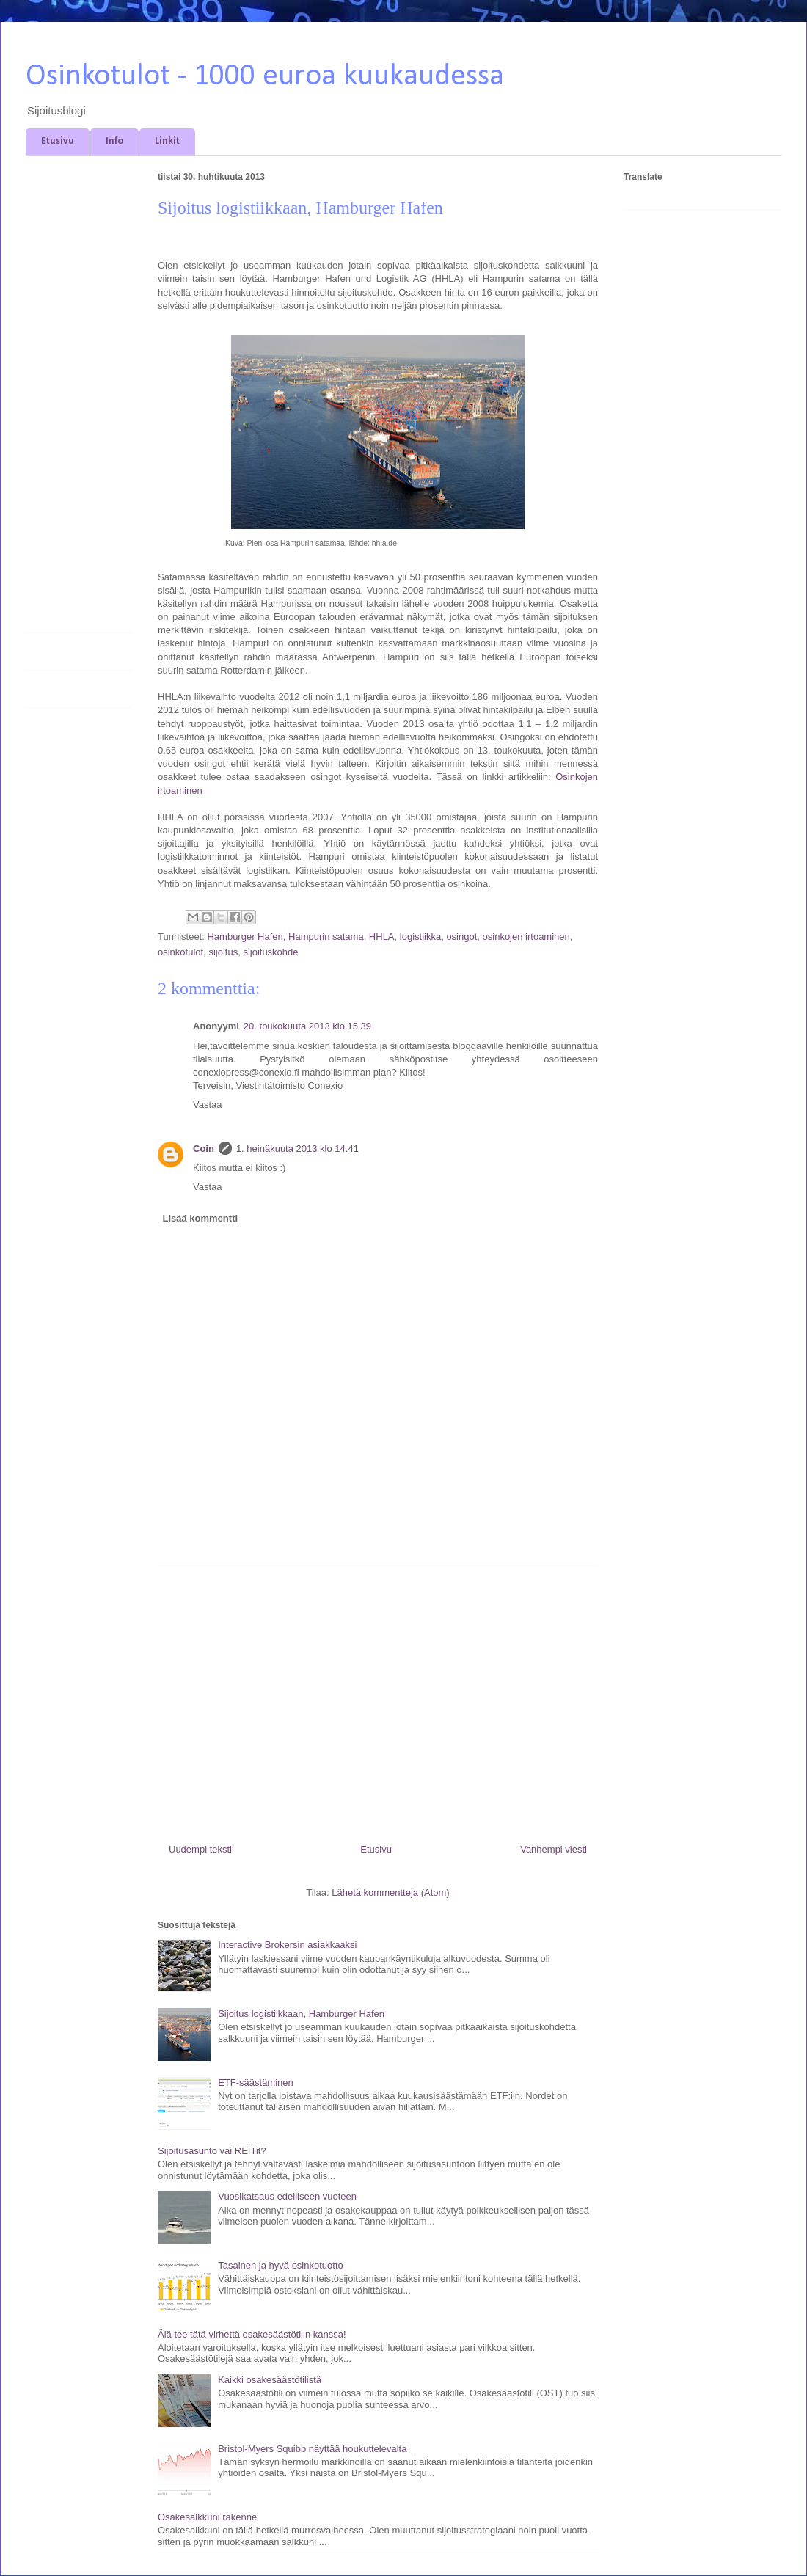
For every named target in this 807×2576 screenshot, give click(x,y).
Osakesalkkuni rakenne (207, 2516)
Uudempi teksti (200, 1849)
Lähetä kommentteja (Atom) (390, 1892)
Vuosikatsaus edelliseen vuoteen (287, 2196)
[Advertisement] (378, 1699)
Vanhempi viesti (553, 1849)
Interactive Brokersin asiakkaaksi (287, 1944)
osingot (461, 936)
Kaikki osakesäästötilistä (269, 2379)
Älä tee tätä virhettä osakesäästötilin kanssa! (252, 2334)
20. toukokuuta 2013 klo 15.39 (307, 1026)
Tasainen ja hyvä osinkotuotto (280, 2265)
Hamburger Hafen (244, 936)
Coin (203, 1148)
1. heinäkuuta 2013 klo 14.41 (297, 1148)
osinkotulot (180, 951)
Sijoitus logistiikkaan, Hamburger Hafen (301, 2013)
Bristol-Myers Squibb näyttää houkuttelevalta (312, 2448)
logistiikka (420, 936)
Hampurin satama (326, 936)
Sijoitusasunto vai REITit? (212, 2150)
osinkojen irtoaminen (526, 936)
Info (114, 141)
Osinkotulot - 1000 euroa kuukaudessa (265, 76)
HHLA (382, 936)
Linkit (167, 141)
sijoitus (223, 951)
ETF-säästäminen (255, 2082)
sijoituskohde (270, 951)
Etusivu (57, 141)
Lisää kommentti (200, 1218)
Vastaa (207, 1104)
